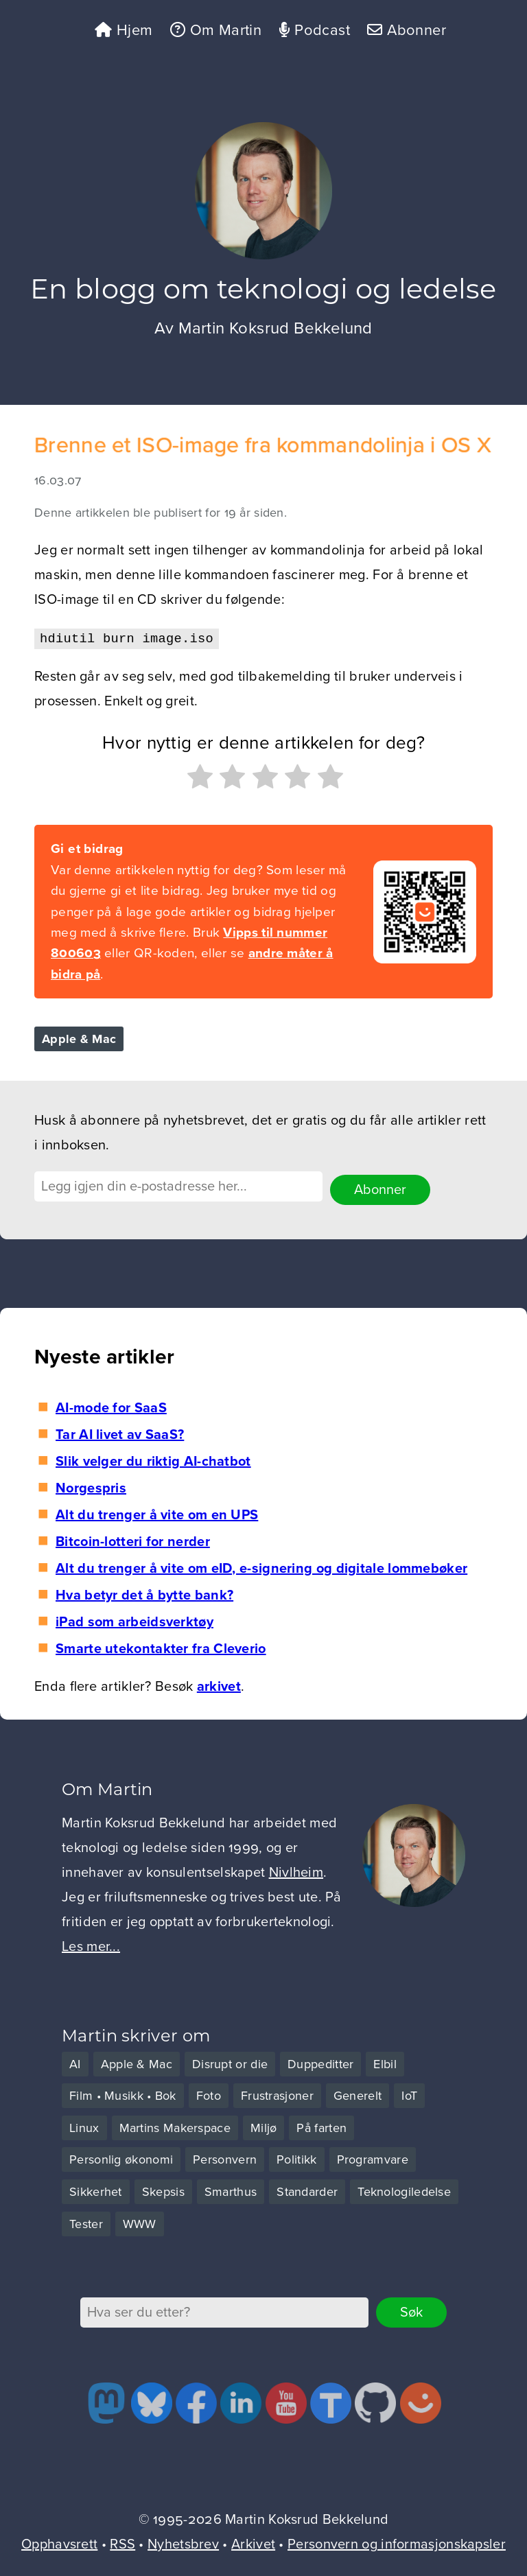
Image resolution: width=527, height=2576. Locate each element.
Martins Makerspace (175, 2126)
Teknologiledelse (404, 2190)
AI (75, 2062)
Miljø (263, 2126)
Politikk (296, 2158)
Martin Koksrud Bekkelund (275, 332)
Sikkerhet (95, 2190)
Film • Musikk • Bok (122, 2094)
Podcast (316, 31)
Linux (84, 2126)
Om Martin (210, 31)
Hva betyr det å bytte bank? (144, 1594)
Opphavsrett (59, 2543)
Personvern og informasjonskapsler (397, 2543)
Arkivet (253, 2543)
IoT (409, 2094)
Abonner (415, 31)
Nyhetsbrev (183, 2543)
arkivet (219, 1685)
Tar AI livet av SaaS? (120, 1433)
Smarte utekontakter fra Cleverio (161, 1647)
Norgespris (91, 1487)
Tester (86, 2222)
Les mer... (91, 1946)
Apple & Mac (79, 1041)
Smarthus (230, 2190)
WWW (139, 2222)
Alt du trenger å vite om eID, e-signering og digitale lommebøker (261, 1567)
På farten (321, 2126)
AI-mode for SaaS (111, 1406)
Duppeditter (320, 2062)
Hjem (114, 31)
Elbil (385, 2062)
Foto (208, 2094)
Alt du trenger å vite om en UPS (157, 1514)
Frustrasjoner (277, 2094)
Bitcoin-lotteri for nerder (133, 1540)
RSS (122, 2543)
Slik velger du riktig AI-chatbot (153, 1460)
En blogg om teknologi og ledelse (263, 292)
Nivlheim (296, 1872)
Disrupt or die (230, 2062)
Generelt (357, 2094)
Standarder (307, 2190)
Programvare (372, 2158)
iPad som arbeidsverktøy (134, 1621)
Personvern (225, 2158)
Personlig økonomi (121, 2158)
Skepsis (163, 2190)
